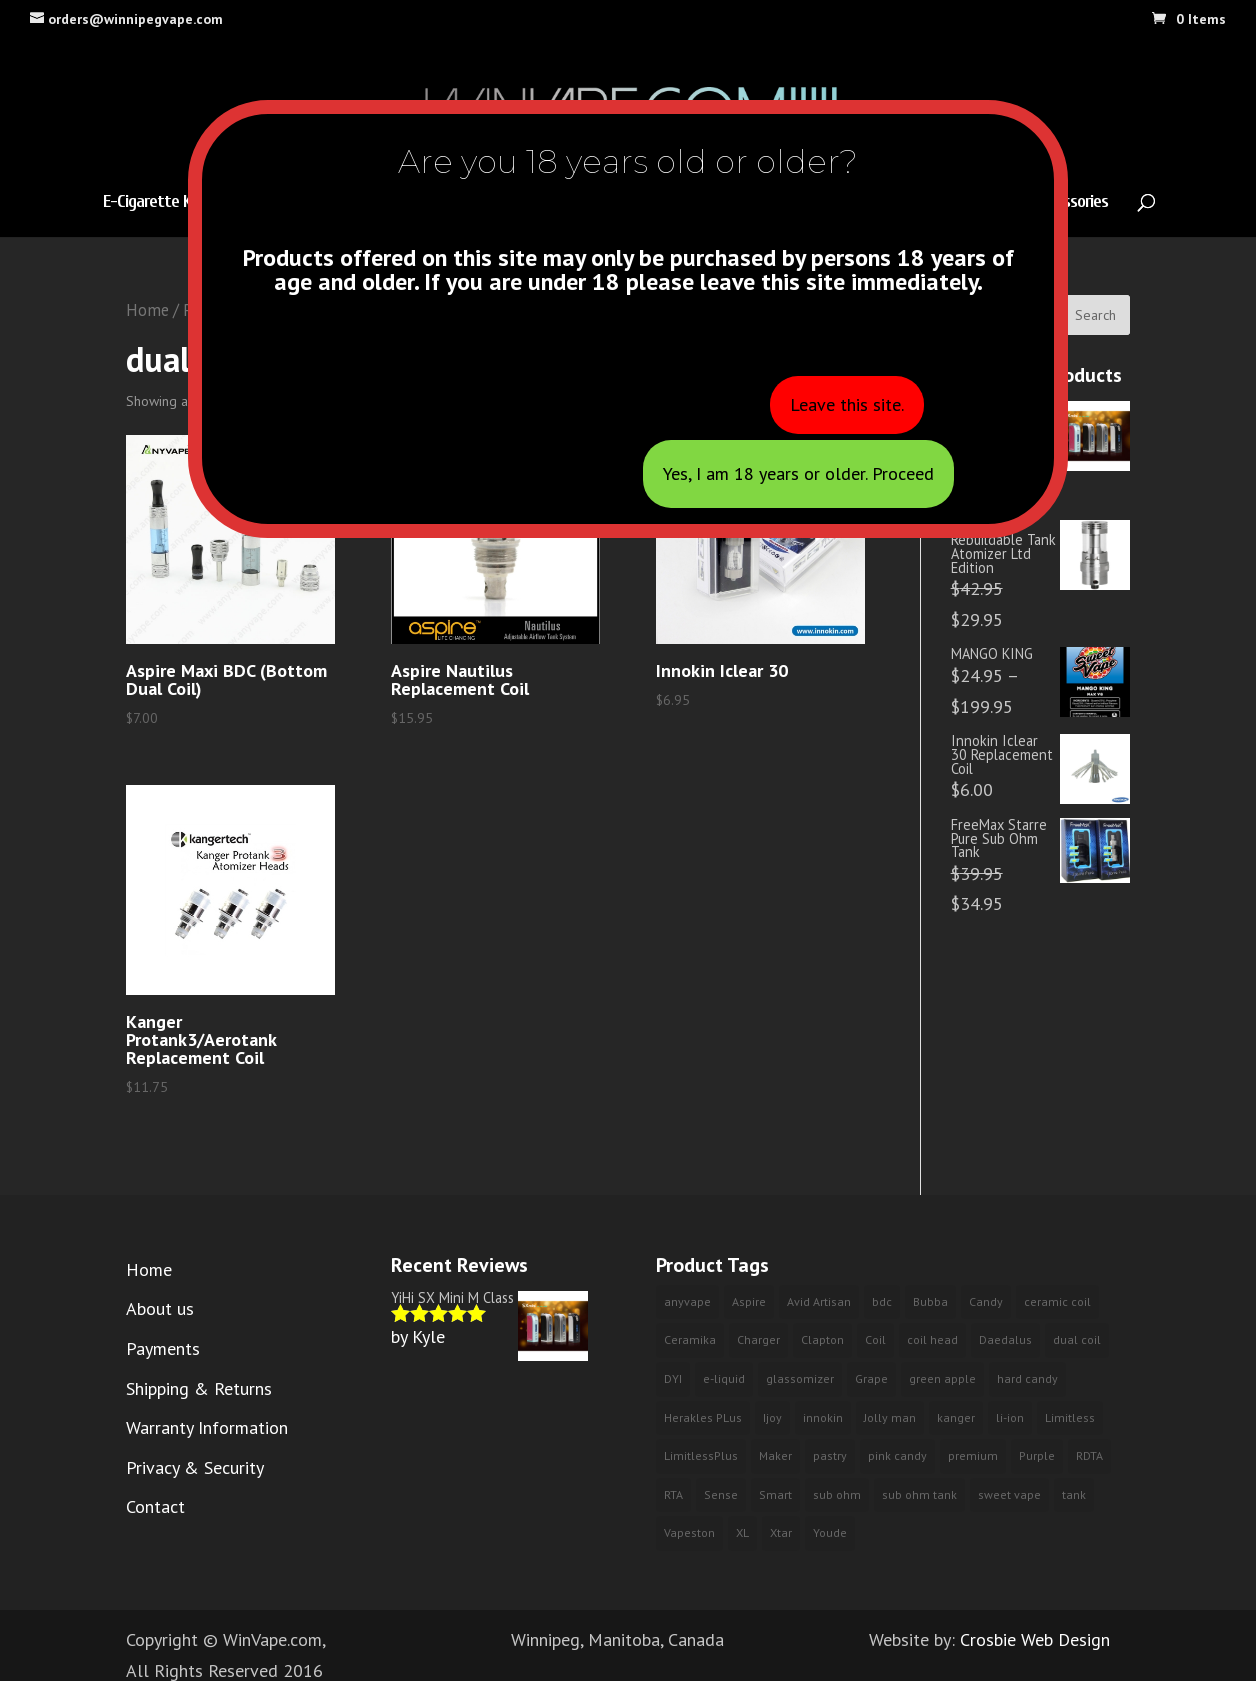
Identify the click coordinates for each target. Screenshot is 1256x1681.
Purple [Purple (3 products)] (1037, 1455)
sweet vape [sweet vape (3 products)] (1009, 1494)
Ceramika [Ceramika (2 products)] (690, 1339)
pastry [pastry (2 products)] (830, 1455)
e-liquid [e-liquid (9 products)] (724, 1378)
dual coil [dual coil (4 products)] (1077, 1339)
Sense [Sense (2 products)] (721, 1494)
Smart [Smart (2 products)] (775, 1494)
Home (147, 310)
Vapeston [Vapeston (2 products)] (689, 1532)
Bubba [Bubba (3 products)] (930, 1301)
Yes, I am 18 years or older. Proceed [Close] (798, 473)
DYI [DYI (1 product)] (673, 1378)
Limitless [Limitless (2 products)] (1070, 1417)
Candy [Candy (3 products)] (986, 1301)
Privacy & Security (195, 1467)
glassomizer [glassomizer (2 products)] (800, 1378)
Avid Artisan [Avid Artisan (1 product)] (819, 1301)
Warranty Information (207, 1427)
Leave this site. (847, 404)
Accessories (1071, 203)
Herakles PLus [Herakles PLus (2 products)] (703, 1417)
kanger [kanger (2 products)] (956, 1417)
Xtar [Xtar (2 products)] (781, 1532)
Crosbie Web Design (1035, 1639)
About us (160, 1308)
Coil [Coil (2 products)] (875, 1339)
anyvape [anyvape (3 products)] (687, 1301)
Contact (155, 1506)
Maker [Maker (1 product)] (775, 1455)
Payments (163, 1348)
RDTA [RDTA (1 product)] (1089, 1455)
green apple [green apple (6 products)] (942, 1378)
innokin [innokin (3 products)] (823, 1417)
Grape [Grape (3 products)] (871, 1378)
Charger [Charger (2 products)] (758, 1339)
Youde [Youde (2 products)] (830, 1532)
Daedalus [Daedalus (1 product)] (1005, 1339)
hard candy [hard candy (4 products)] (1027, 1378)
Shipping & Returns (199, 1388)
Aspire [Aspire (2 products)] (749, 1301)
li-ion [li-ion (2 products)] (1010, 1417)
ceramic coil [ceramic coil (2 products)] (1057, 1301)
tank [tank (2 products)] (1074, 1494)
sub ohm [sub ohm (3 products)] (837, 1494)
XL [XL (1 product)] (742, 1532)
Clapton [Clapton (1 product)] (822, 1339)
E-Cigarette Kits (155, 203)
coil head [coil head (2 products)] (932, 1339)
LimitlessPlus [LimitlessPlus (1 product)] (701, 1455)
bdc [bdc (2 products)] (882, 1301)
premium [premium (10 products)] (973, 1455)
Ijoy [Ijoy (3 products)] (772, 1417)
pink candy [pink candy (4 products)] (897, 1455)
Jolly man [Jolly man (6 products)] (890, 1417)
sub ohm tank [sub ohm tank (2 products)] (919, 1494)
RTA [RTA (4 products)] (673, 1494)
